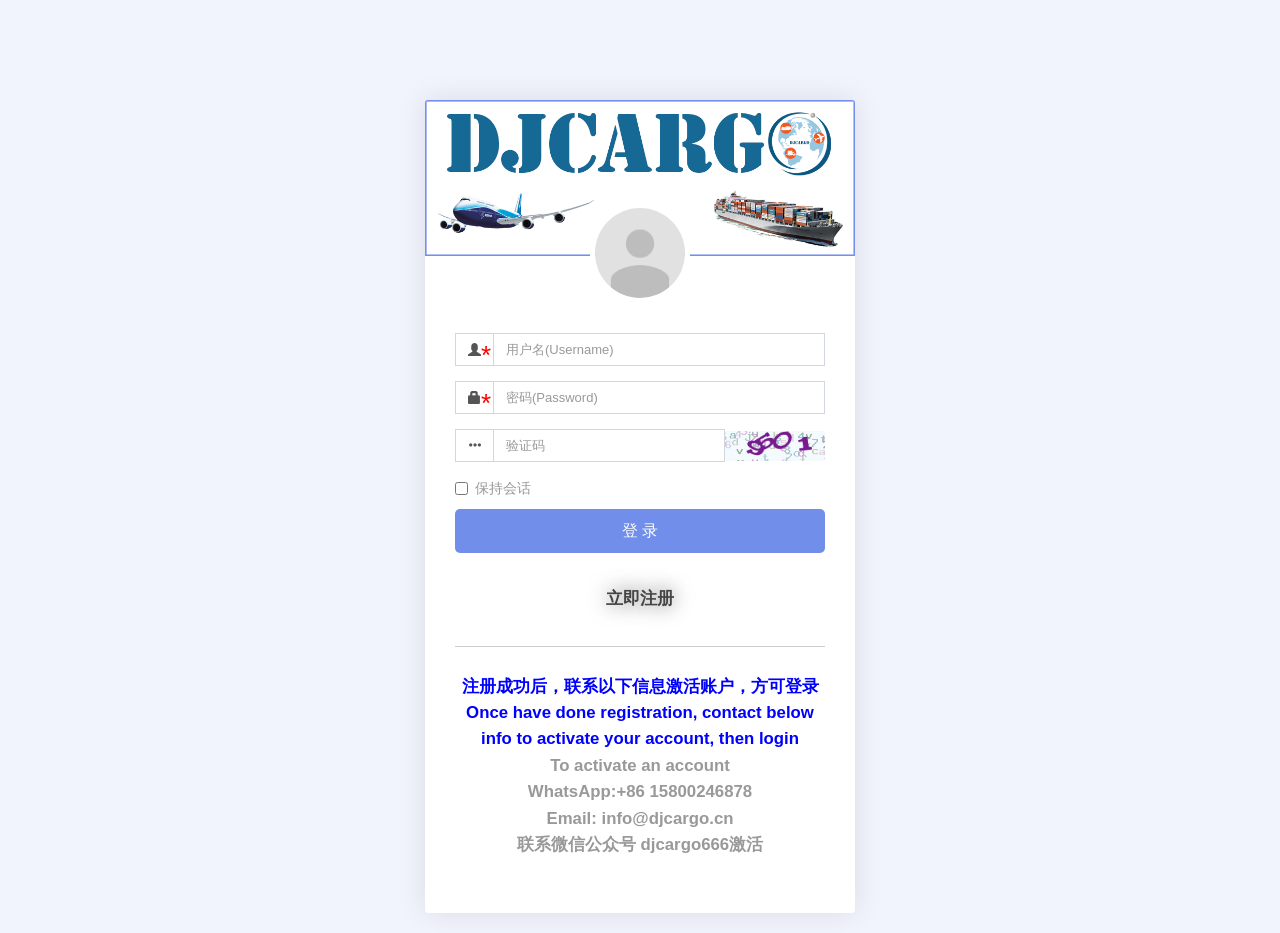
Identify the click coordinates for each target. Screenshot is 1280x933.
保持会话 (493, 488)
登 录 (640, 530)
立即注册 (640, 598)
